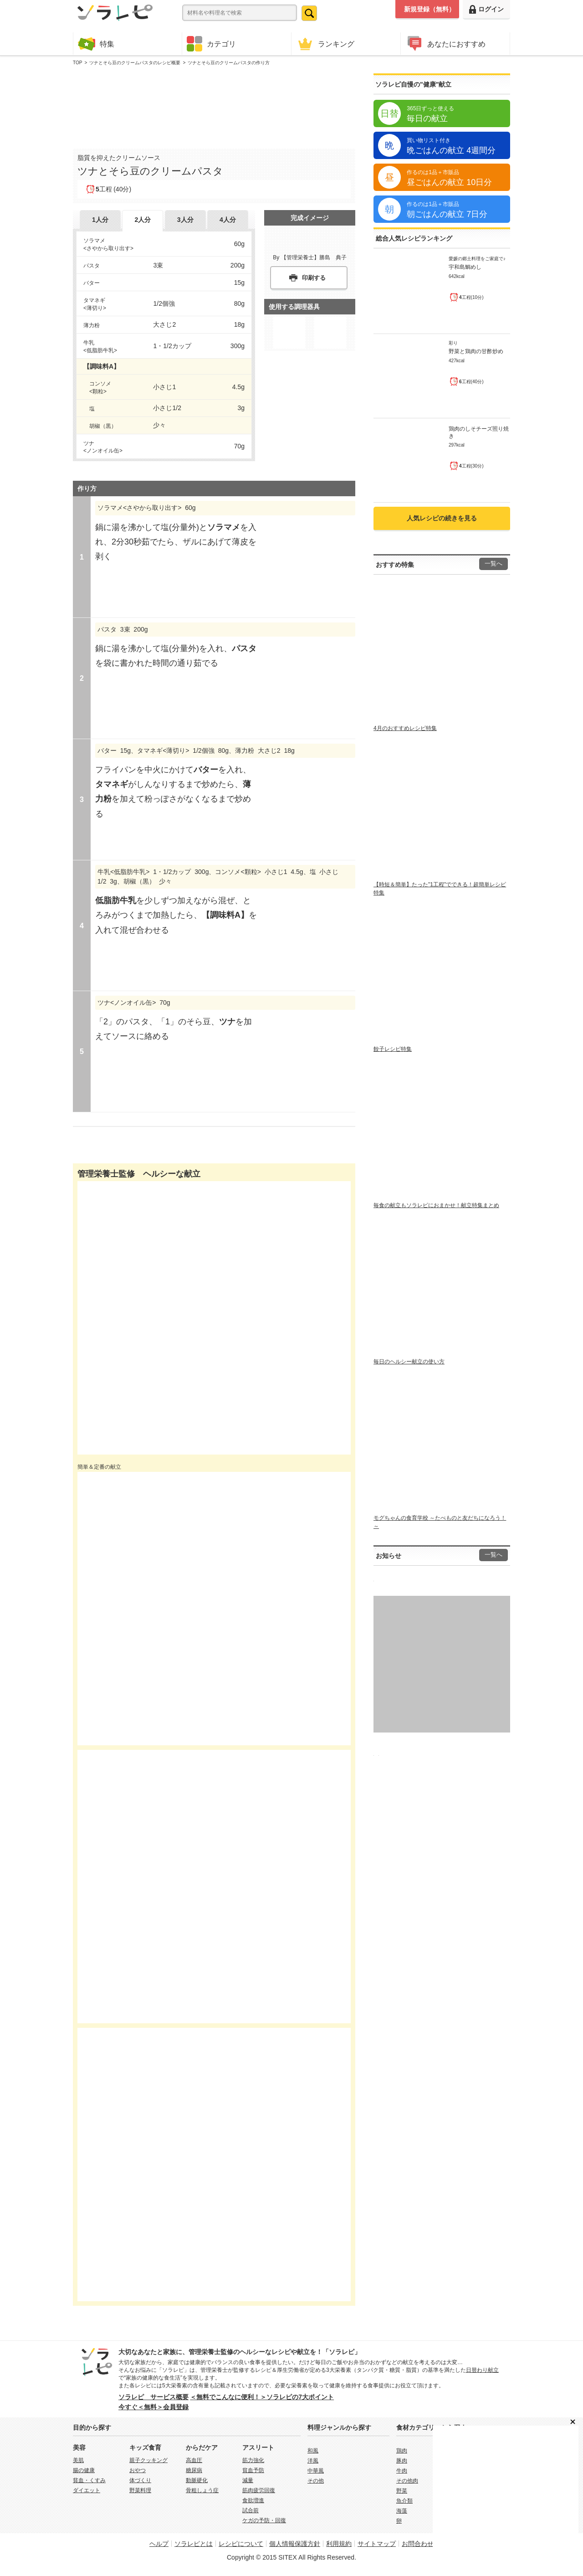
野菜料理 (140, 2490)
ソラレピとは (193, 2543)
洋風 (312, 2461)
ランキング (325, 43)
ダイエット (86, 2490)
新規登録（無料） (429, 9)
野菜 (401, 2491)
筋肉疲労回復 (258, 2490)
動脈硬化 (197, 2480)
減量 (247, 2480)
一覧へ (493, 563)
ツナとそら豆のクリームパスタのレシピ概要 (134, 62)
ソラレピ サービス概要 (153, 2397)
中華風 (315, 2471)
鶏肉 (401, 2450)
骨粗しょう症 (202, 2490)
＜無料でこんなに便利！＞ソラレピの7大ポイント (262, 2397)
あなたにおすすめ (445, 43)
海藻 (401, 2511)
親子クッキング (148, 2460)
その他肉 (407, 2481)
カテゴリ (211, 43)
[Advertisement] (214, 105)
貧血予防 (253, 2470)
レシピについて (241, 2543)
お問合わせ (418, 2543)
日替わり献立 (482, 2370)
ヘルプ (159, 2543)
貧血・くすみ (89, 2480)
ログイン (486, 9)
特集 (96, 43)
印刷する (314, 277)
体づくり (140, 2480)
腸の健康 (84, 2470)
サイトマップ (377, 2543)
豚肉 (401, 2461)
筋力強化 (253, 2460)
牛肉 (401, 2471)
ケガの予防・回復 (264, 2520)
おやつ (137, 2470)
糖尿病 (194, 2470)
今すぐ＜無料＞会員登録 (153, 2407)
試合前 (250, 2510)
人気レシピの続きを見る (442, 518)
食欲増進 (253, 2500)
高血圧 (194, 2460)
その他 (315, 2481)
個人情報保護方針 (294, 2543)
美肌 (78, 2460)
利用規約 (339, 2543)
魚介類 (404, 2501)
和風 (312, 2450)
